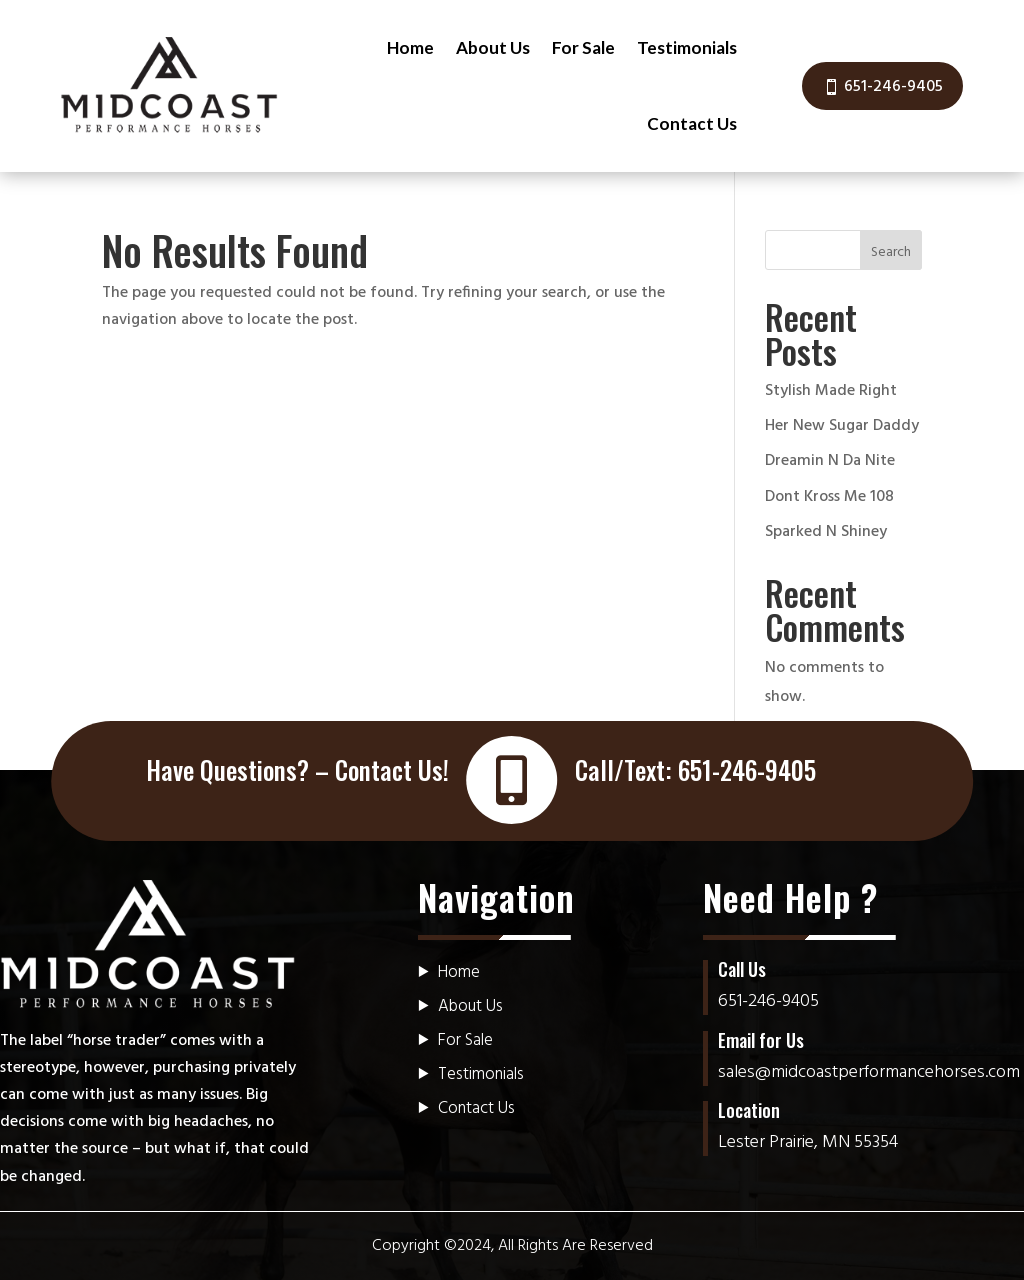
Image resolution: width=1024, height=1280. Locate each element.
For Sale (583, 47)
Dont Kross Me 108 (829, 497)
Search (891, 252)
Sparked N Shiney (826, 532)
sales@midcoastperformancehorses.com (869, 1072)
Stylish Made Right (831, 391)
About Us (493, 47)
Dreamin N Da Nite (830, 461)
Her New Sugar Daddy (842, 426)
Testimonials (687, 47)
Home (410, 47)
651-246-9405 (893, 87)
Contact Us (692, 123)
